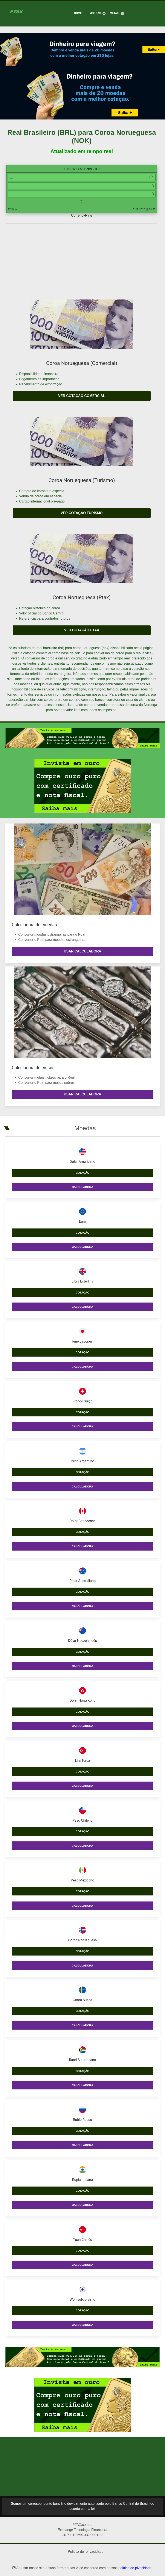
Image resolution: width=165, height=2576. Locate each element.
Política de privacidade (85, 2551)
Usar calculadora (82, 951)
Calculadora (82, 1187)
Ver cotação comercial (81, 396)
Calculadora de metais (33, 1067)
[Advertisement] (81, 259)
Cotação (82, 1172)
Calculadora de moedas (34, 924)
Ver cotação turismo (81, 513)
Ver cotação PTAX (81, 630)
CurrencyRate (81, 215)
